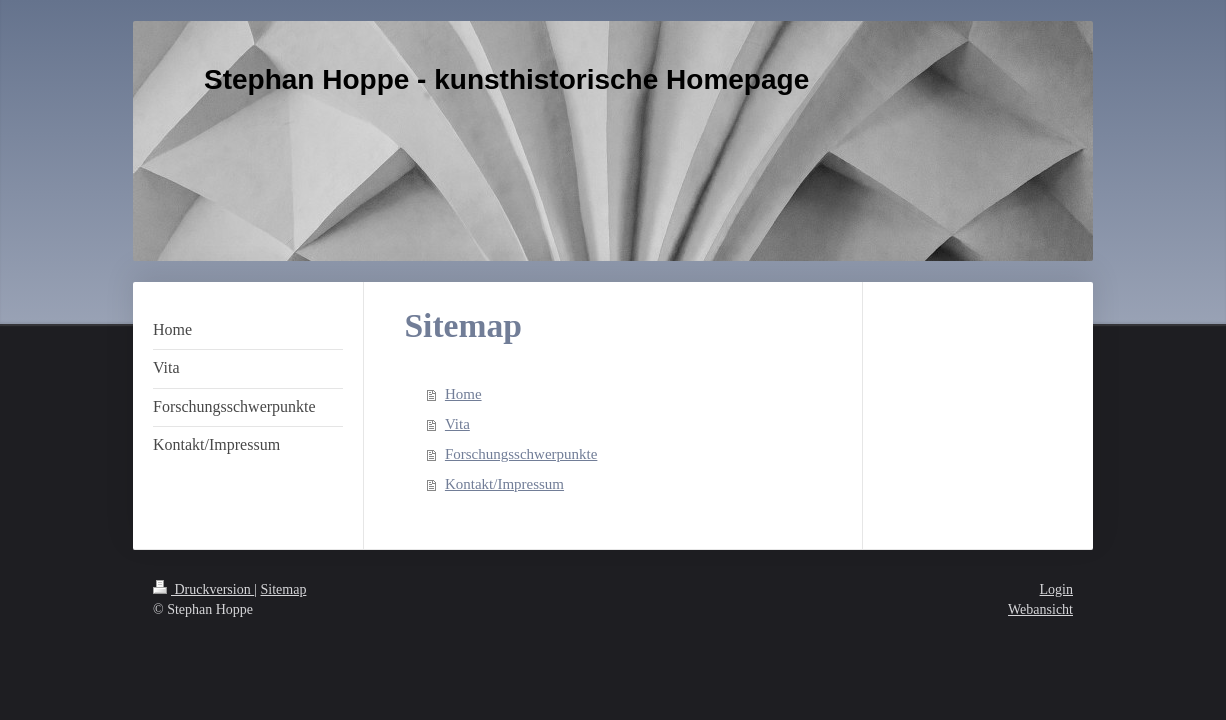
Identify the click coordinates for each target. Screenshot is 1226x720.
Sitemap (284, 589)
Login (1056, 589)
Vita (457, 424)
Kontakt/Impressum (504, 484)
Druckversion (203, 589)
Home (463, 394)
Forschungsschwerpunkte (521, 454)
